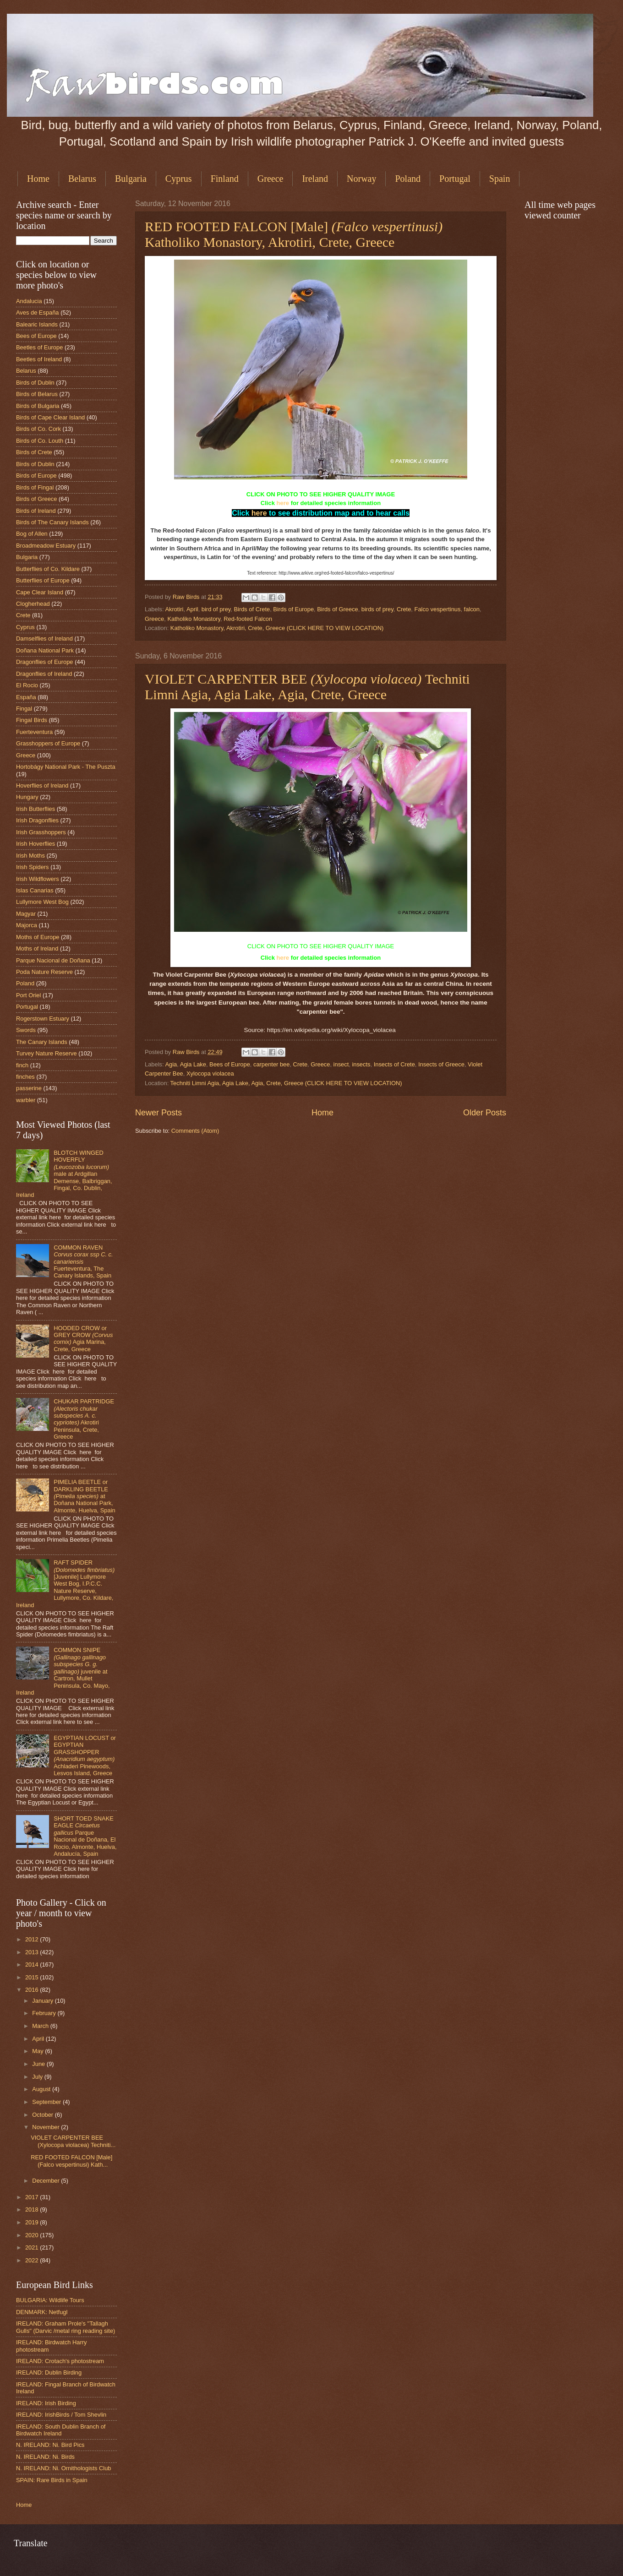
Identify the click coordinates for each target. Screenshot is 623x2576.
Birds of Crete (252, 609)
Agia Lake (193, 1064)
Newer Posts (158, 1112)
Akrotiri (174, 609)
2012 (32, 1939)
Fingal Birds (31, 720)
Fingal (24, 708)
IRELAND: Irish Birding (46, 2403)
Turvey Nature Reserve (46, 1053)
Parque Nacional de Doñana (53, 960)
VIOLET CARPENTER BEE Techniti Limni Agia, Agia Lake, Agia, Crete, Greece (307, 686)
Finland (225, 179)
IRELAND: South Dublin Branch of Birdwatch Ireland (60, 2430)
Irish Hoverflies (35, 843)
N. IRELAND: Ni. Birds (45, 2456)
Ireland (315, 179)
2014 (32, 1964)
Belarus (82, 179)
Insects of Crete (394, 1064)
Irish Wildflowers (37, 878)
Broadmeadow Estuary (46, 545)
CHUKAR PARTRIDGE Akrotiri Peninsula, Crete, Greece (84, 1419)
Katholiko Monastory (193, 618)
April (192, 609)
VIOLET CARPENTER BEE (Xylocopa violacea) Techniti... (73, 2141)
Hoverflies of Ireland (42, 785)
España (26, 697)
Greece (270, 179)
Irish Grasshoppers (41, 832)
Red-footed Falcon (248, 618)
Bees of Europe (229, 1064)
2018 (32, 2209)
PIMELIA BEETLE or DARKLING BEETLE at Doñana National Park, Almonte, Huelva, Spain (84, 1496)
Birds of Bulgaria (37, 405)
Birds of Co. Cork (38, 428)
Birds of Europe (293, 609)
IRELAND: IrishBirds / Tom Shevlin (61, 2414)
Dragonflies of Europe (44, 661)
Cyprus (178, 179)
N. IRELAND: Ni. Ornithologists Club (63, 2468)
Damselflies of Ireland (44, 638)
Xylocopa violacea (210, 1073)
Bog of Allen (32, 533)
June (39, 2063)
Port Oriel (28, 995)
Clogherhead (33, 603)
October (43, 2114)
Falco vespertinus (438, 609)
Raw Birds (187, 596)
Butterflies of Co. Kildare (48, 568)
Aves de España (37, 312)
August (42, 2089)
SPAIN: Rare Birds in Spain (51, 2480)
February (44, 2013)
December (46, 2180)
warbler (25, 1100)
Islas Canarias (35, 890)
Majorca (26, 925)
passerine (29, 1088)
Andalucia (29, 301)
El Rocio (27, 685)
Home (38, 179)
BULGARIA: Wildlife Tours (50, 2300)
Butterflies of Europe (43, 580)
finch (22, 1065)
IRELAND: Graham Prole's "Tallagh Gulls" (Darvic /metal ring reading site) (65, 2327)
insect (341, 1064)
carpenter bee (271, 1064)
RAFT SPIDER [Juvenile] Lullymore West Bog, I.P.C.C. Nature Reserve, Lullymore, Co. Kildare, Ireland (65, 1584)
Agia (171, 1064)
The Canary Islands (41, 1041)
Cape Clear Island (39, 592)
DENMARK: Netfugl (41, 2312)
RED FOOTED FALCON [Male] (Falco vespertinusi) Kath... (71, 2161)
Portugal (454, 179)
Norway (361, 179)
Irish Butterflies (35, 808)
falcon (472, 609)
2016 (32, 1989)
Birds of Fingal (35, 487)
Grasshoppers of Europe (48, 743)
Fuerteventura (34, 731)
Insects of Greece (441, 1064)
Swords (26, 1030)
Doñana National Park (45, 650)
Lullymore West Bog (42, 901)
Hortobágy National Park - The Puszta (65, 766)
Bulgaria (131, 179)
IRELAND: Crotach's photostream (60, 2361)
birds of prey (377, 609)
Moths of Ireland (37, 948)
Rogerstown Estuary (42, 1018)
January (43, 2000)
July (38, 2076)
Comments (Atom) (195, 1130)
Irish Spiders (32, 867)
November (46, 2127)
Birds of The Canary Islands (52, 522)
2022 (32, 2260)
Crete (404, 609)
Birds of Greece (337, 609)
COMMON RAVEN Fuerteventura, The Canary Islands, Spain (83, 1261)
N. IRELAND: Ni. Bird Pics (50, 2444)
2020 (32, 2235)
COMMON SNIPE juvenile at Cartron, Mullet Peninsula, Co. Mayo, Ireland (63, 1671)
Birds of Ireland (36, 510)
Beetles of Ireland (39, 359)
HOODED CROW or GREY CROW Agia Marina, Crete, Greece (83, 1339)
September (47, 2101)
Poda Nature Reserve (44, 971)
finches (25, 1076)
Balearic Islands (37, 324)
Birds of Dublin (35, 382)
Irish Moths (30, 855)
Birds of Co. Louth (39, 440)
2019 (32, 2222)
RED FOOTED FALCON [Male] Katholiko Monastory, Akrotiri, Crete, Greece (294, 234)
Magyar (26, 913)
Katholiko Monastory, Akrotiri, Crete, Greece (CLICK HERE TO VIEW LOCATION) (277, 628)
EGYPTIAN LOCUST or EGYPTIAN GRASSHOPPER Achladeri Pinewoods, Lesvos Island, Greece (85, 1755)
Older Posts (484, 1112)
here (283, 503)
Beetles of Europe (39, 347)
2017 (32, 2197)
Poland (408, 179)
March (41, 2025)
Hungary (27, 796)
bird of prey (216, 609)
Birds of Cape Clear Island (50, 417)
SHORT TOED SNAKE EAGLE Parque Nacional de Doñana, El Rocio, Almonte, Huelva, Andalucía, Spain (85, 1836)
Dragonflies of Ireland (44, 673)
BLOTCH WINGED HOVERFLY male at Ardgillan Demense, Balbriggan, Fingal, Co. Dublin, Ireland (64, 1174)
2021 (32, 2247)
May (38, 2051)
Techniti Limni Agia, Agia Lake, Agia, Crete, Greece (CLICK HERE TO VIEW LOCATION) (286, 1083)
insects (361, 1064)
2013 (32, 1952)
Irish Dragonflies (37, 820)
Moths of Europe (37, 937)
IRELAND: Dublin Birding (49, 2372)
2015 (32, 1977)
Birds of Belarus (37, 394)
